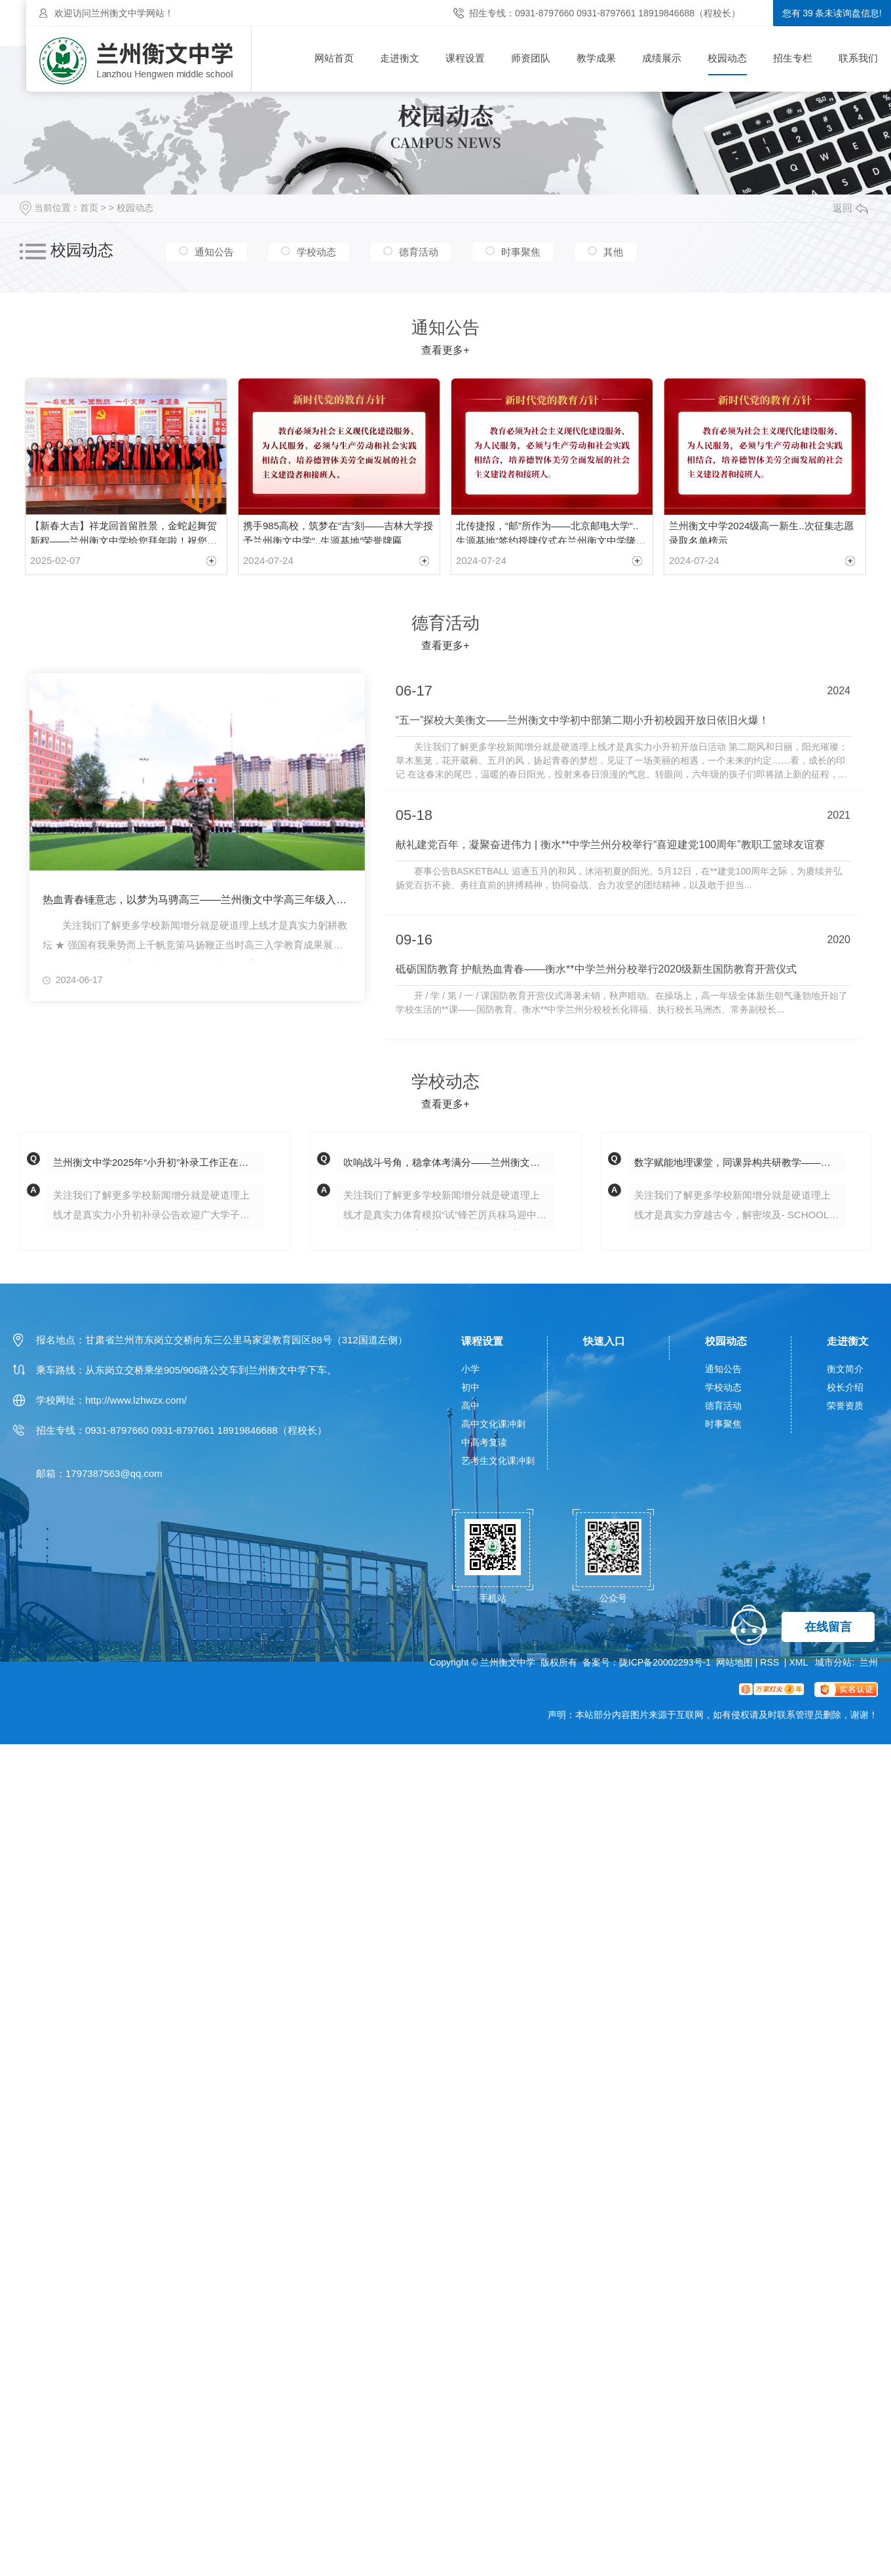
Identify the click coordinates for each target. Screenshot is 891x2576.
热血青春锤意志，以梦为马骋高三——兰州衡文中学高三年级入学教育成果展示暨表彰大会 (197, 895)
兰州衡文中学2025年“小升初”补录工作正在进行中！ (159, 1160)
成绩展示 (661, 58)
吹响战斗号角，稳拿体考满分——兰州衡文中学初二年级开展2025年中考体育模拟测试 (449, 1160)
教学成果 (596, 58)
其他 (613, 251)
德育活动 (418, 251)
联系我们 (858, 58)
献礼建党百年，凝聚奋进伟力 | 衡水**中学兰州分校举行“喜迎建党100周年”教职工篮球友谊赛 (610, 842)
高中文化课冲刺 (493, 1422)
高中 (470, 1403)
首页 (89, 207)
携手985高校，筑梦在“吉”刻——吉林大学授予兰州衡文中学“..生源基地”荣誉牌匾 (338, 529)
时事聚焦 (520, 251)
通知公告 (214, 251)
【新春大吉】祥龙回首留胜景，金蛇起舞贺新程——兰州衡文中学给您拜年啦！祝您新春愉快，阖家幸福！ (123, 529)
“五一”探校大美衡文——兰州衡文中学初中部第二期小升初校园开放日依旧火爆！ (583, 716)
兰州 (869, 1660)
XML (799, 1660)
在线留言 (828, 1625)
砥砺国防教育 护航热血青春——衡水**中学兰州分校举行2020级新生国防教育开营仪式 (596, 967)
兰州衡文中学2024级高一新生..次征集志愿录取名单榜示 (761, 529)
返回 (850, 208)
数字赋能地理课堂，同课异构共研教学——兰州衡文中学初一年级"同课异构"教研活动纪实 (740, 1160)
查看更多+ (445, 350)
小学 (470, 1367)
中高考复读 (484, 1440)
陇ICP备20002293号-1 (665, 1660)
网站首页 (334, 58)
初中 (470, 1385)
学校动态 (316, 251)
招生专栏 (792, 58)
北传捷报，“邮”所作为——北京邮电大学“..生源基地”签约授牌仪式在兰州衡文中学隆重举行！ (551, 529)
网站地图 (734, 1660)
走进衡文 (399, 58)
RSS (771, 1660)
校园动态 (727, 58)
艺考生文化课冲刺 (498, 1458)
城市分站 (833, 1660)
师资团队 (530, 58)
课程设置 (465, 58)
